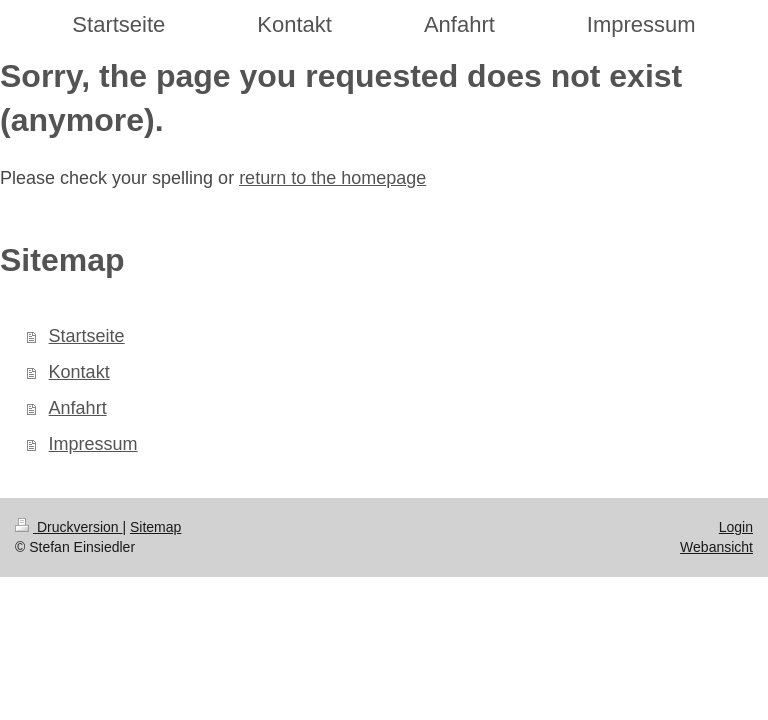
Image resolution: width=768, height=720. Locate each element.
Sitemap (155, 527)
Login (736, 527)
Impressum (93, 444)
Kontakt (79, 372)
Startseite (87, 336)
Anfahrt (78, 408)
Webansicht (716, 547)
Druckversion (68, 527)
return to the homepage (332, 178)
